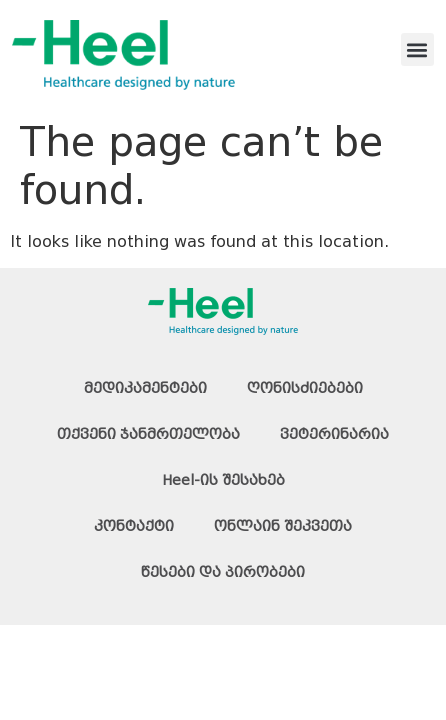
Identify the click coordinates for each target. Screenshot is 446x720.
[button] (417, 49)
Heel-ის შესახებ (223, 480)
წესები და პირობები (223, 572)
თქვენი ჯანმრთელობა (148, 434)
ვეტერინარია (334, 434)
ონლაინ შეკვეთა (283, 526)
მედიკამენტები (145, 388)
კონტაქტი (134, 526)
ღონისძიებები (305, 388)
